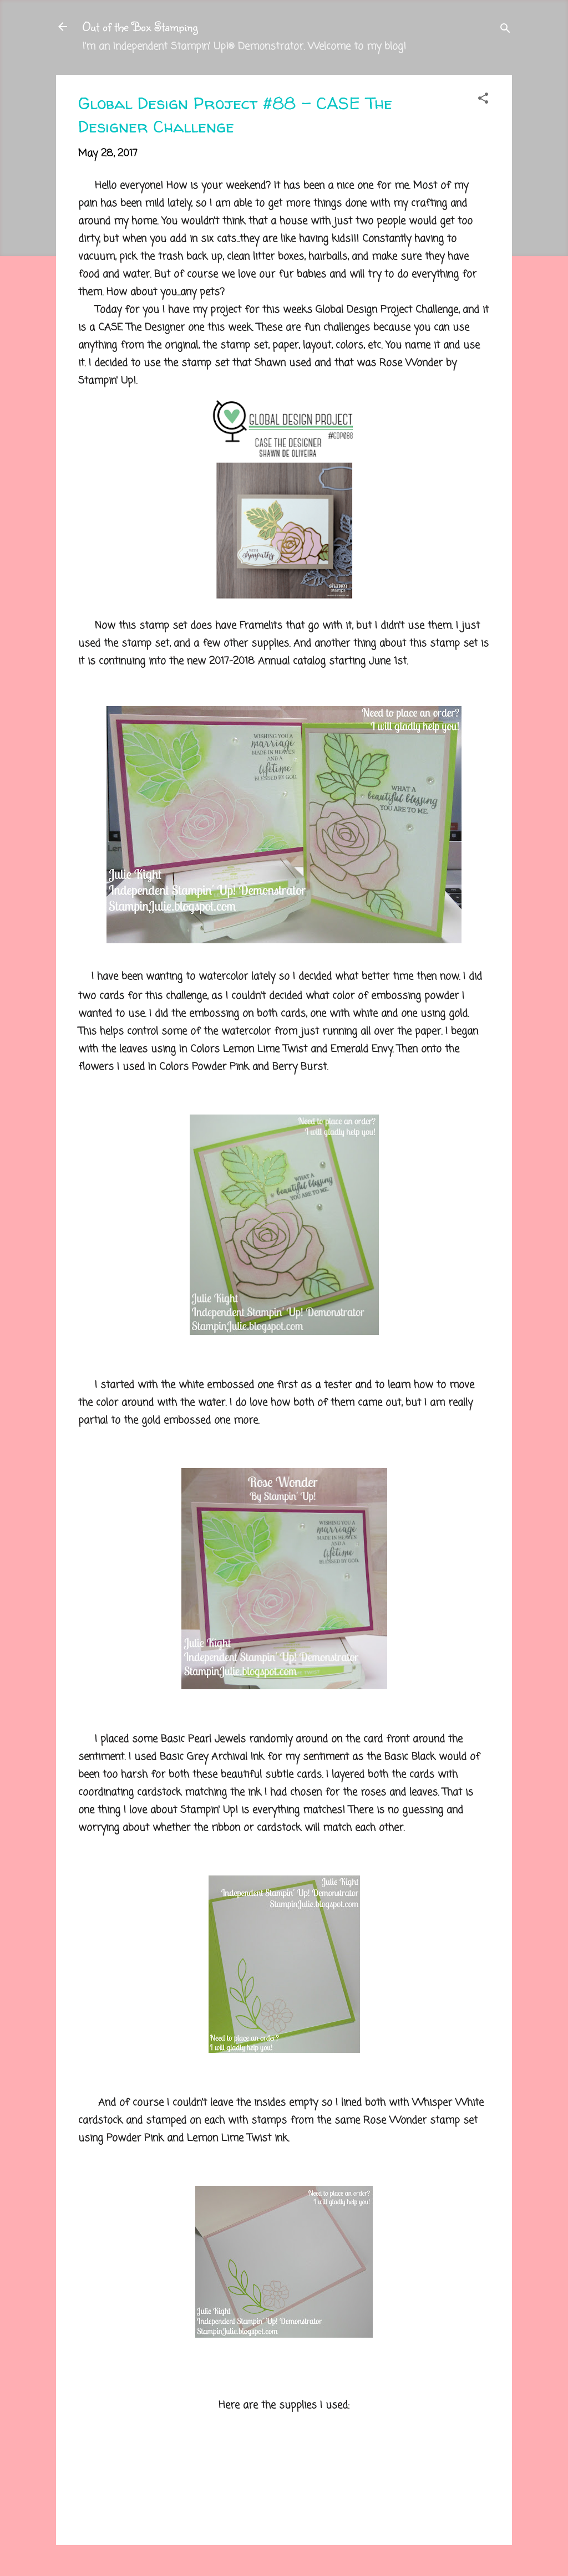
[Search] (505, 30)
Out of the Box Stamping (140, 26)
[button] (483, 100)
